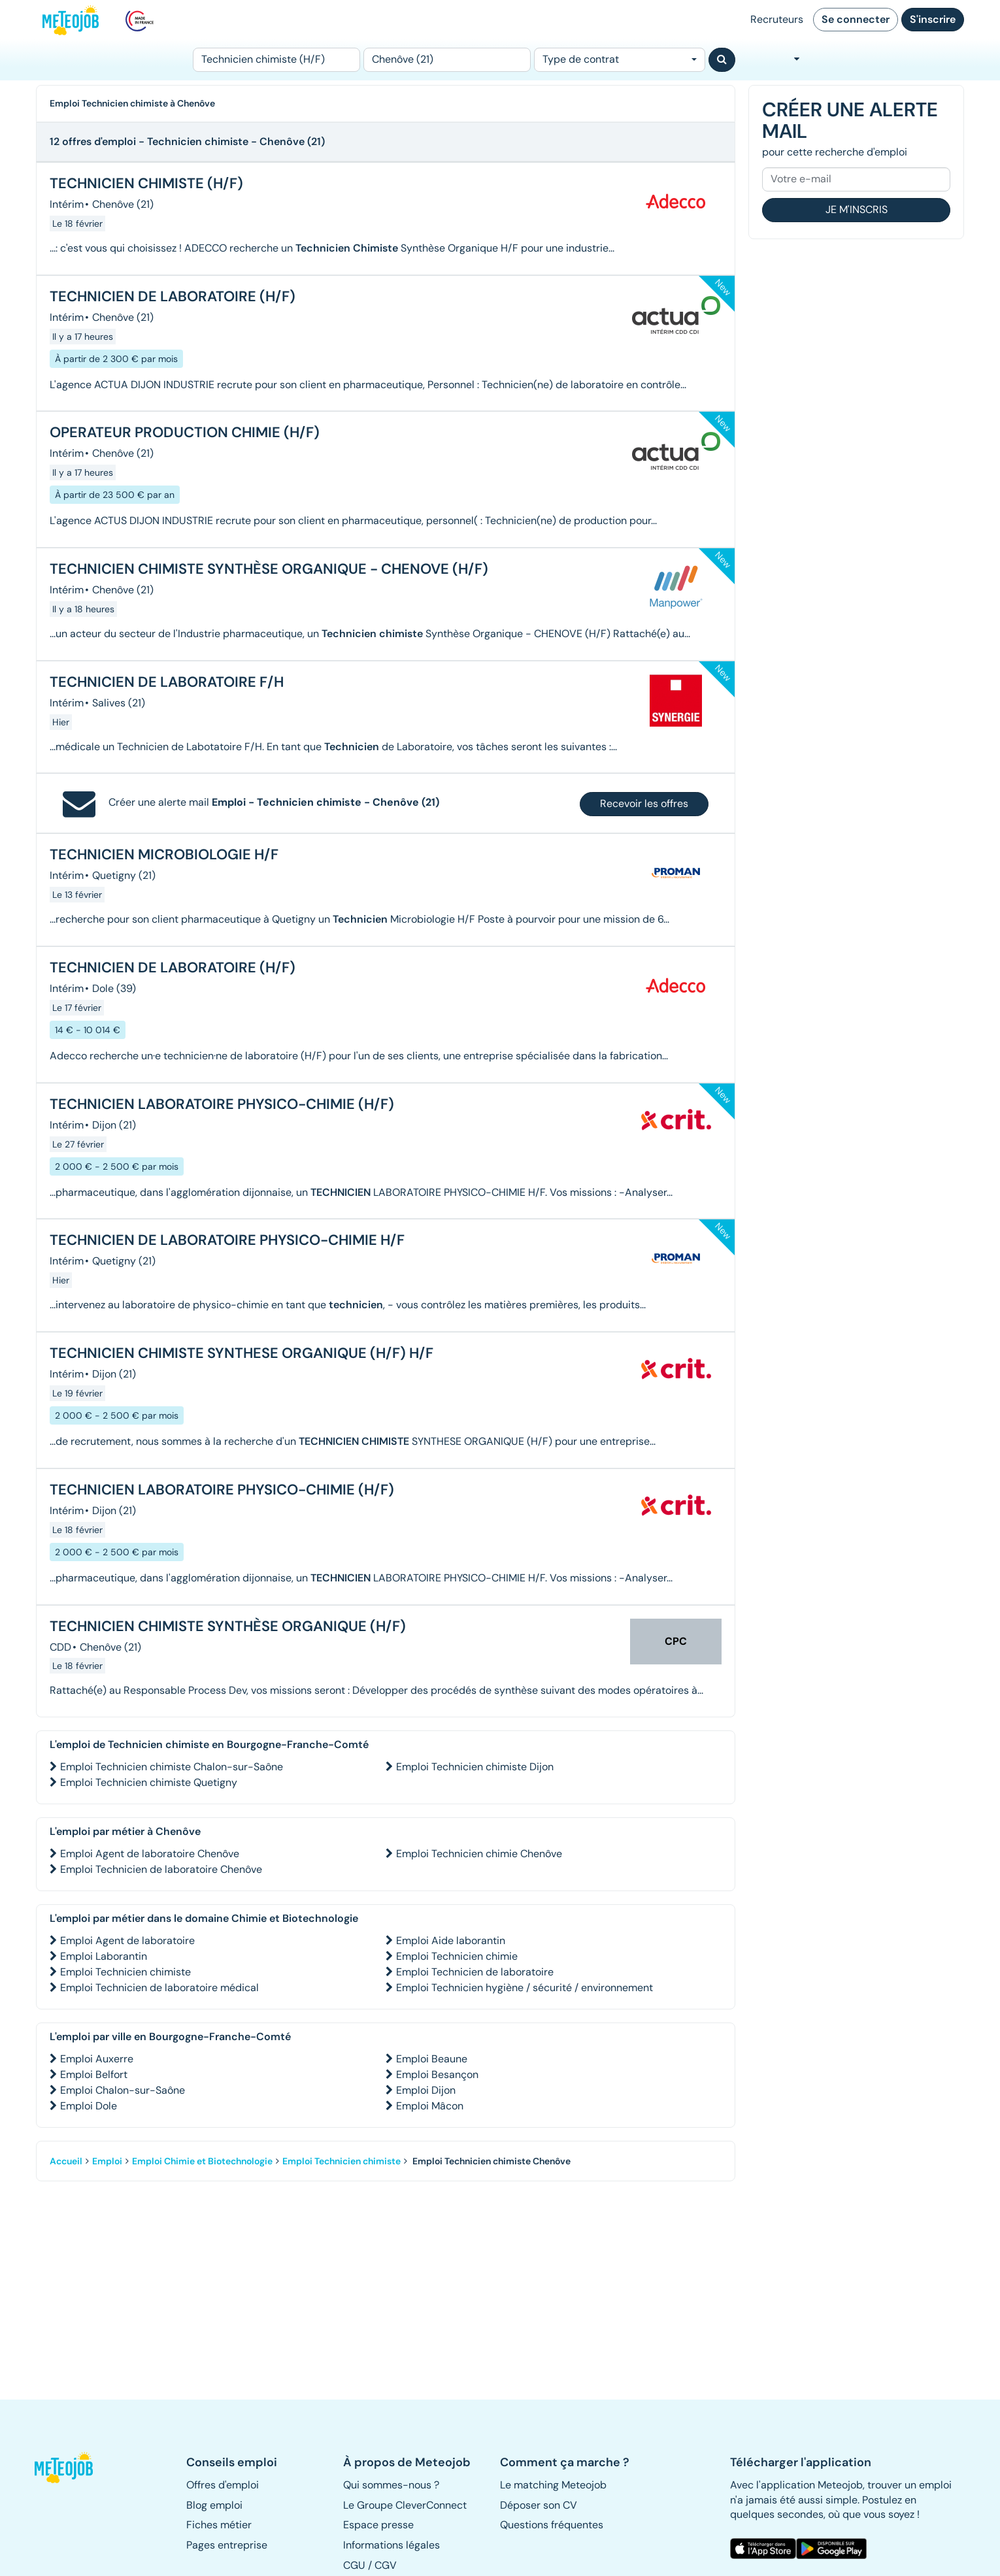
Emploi (107, 2161)
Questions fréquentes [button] (551, 2525)
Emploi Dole (88, 2106)
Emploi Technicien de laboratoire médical (159, 1987)
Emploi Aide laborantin (450, 1940)
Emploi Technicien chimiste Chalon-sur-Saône (171, 1767)
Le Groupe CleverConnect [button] (405, 2505)
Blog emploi (214, 2505)
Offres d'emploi (222, 2485)
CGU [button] (354, 2565)
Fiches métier (219, 2525)
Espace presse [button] (378, 2525)
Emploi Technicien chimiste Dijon (475, 1767)
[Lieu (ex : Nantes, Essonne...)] (447, 60)
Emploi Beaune (431, 2059)
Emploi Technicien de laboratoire (475, 1972)
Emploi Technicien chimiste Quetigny (148, 1782)
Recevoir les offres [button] (644, 803)
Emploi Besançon (437, 2074)
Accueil (66, 2161)
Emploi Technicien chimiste (125, 1972)
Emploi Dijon (426, 2090)
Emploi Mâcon (429, 2106)
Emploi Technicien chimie (457, 1956)
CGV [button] (386, 2565)
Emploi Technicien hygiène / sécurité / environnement (524, 1987)
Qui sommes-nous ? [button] (391, 2485)
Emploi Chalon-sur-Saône (122, 2090)
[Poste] (276, 60)
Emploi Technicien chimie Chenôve (479, 1853)
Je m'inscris (856, 209)
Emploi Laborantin (103, 1956)
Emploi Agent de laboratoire (127, 1940)
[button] (71, 2467)
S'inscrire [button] (933, 19)
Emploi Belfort (93, 2074)
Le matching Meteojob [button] (553, 2485)
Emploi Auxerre (96, 2059)
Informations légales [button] (391, 2545)
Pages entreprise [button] (226, 2545)
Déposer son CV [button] (538, 2505)
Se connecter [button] (856, 19)
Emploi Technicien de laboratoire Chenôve (161, 1869)
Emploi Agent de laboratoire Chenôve (149, 1853)
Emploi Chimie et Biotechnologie (202, 2161)
